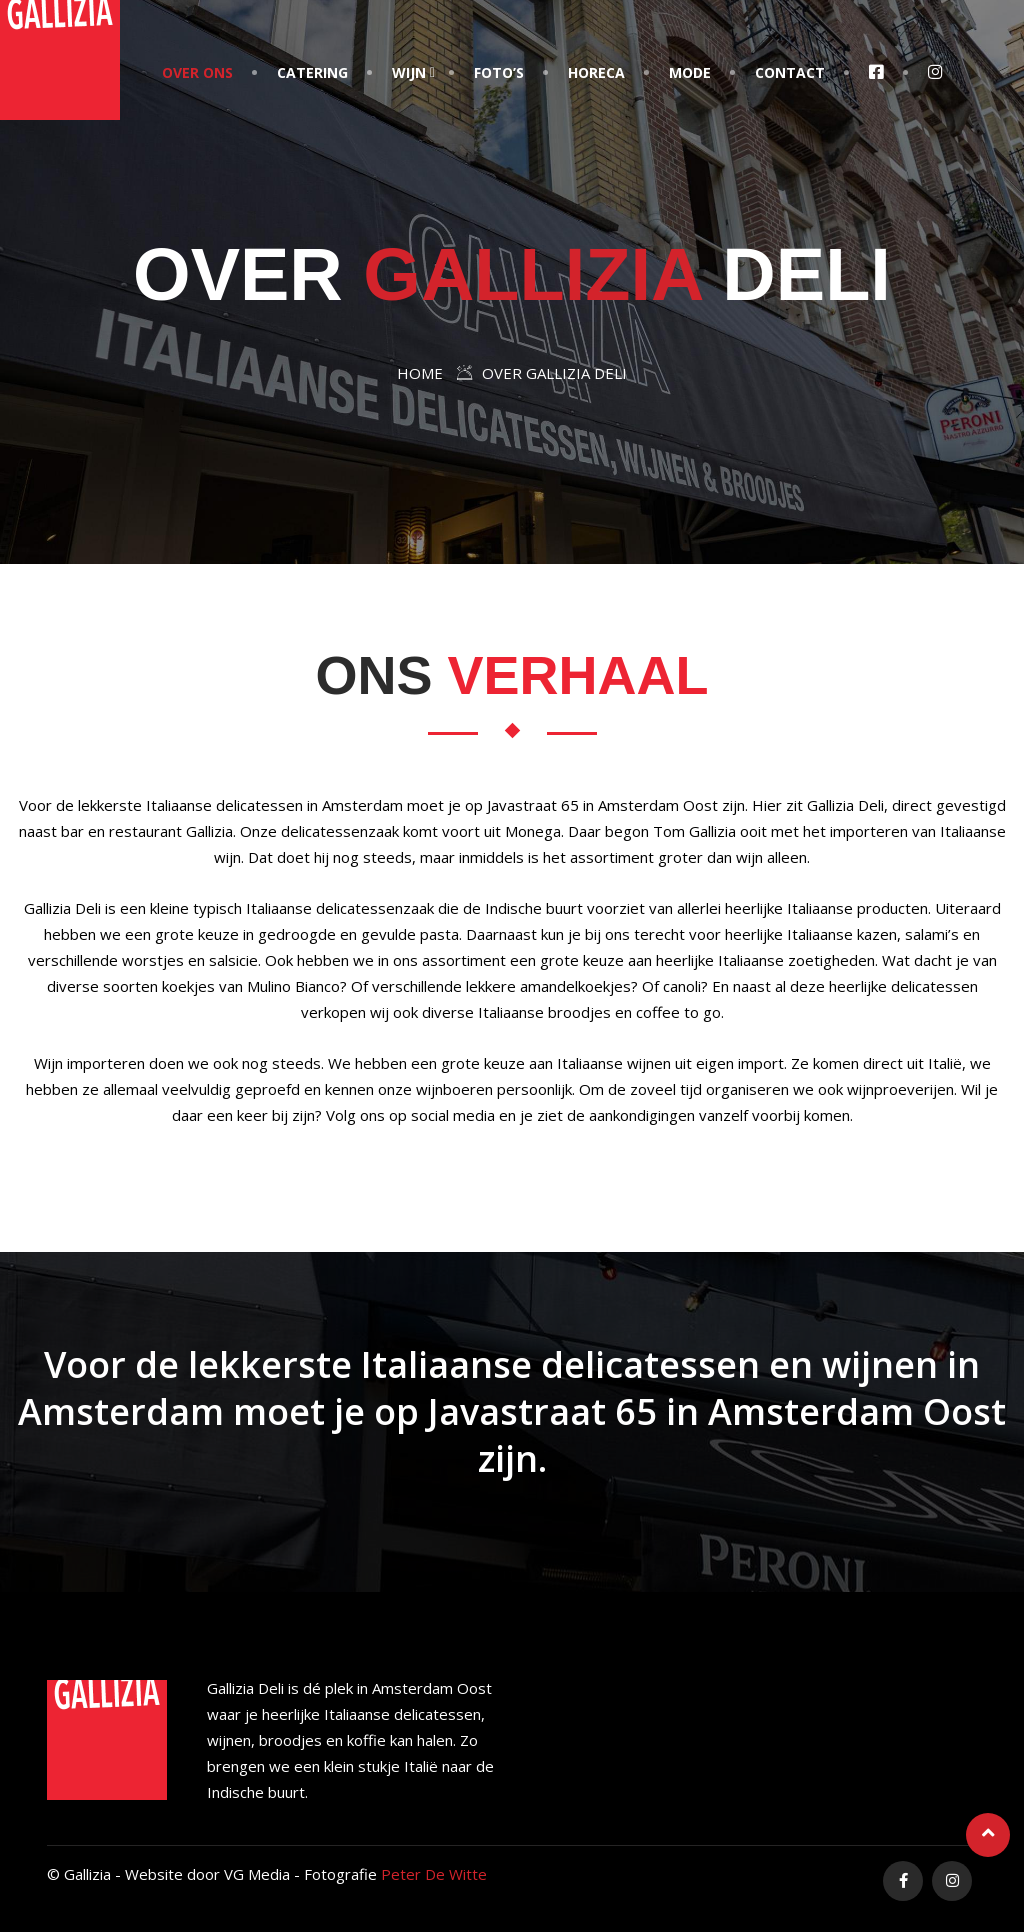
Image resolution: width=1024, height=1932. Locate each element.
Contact (790, 72)
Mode (690, 72)
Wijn (409, 72)
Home (420, 373)
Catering (312, 72)
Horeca (596, 72)
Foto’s (499, 72)
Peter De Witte (434, 1874)
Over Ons (197, 72)
